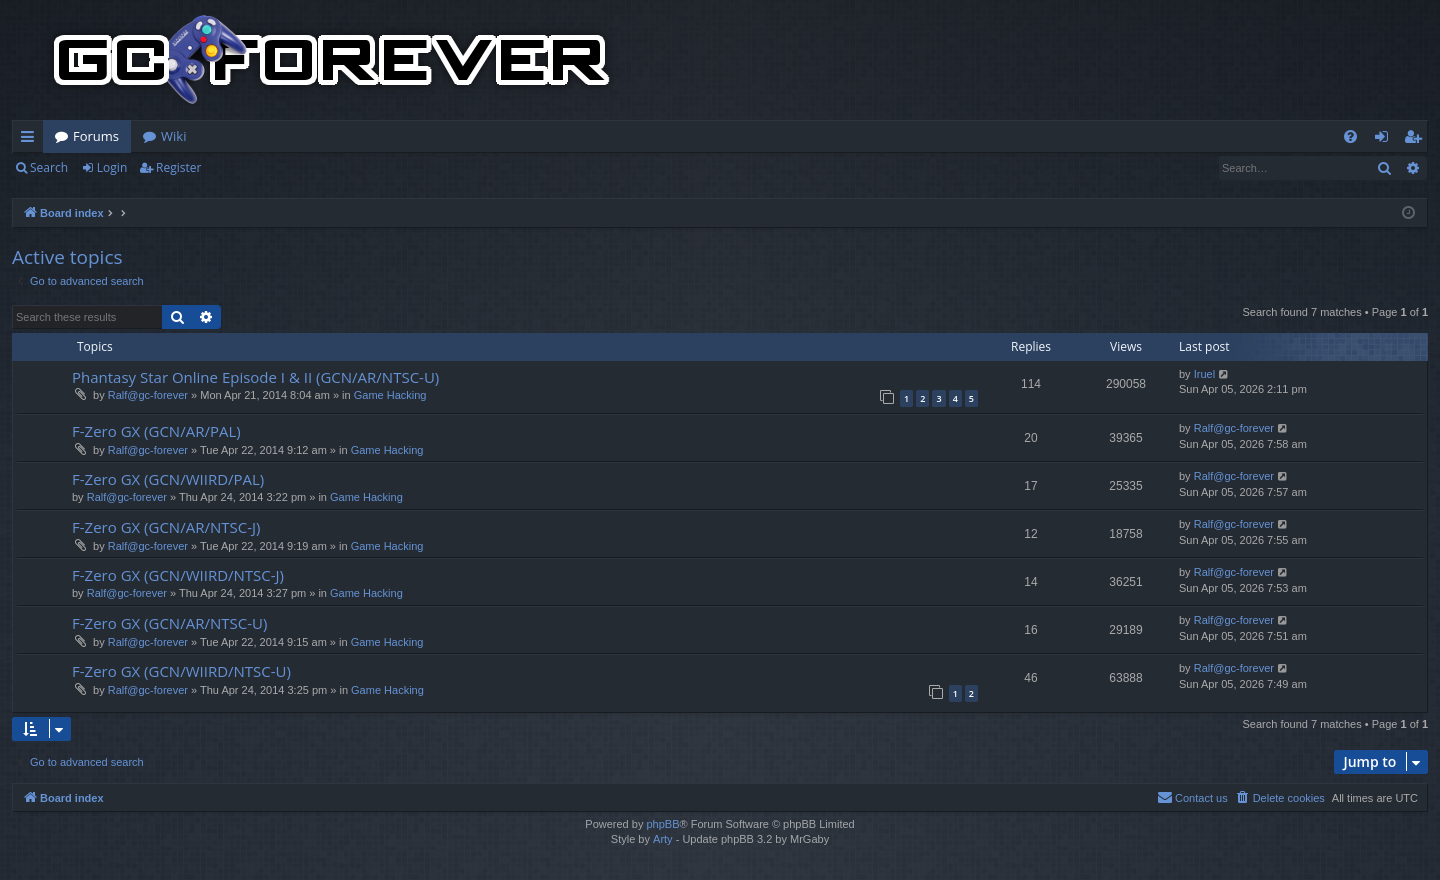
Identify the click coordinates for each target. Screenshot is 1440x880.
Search (49, 167)
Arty (663, 839)
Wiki (173, 136)
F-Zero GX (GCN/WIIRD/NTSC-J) (178, 575)
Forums (96, 136)
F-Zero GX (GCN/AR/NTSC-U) (169, 623)
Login (112, 167)
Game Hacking (390, 395)
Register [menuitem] (1417, 140)
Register (178, 167)
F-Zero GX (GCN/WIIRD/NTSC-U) (181, 671)
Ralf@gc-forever (148, 395)
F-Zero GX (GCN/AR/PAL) (156, 431)
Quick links (31, 140)
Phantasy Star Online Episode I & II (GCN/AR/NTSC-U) (255, 377)
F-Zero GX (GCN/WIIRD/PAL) (168, 479)
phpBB (662, 824)
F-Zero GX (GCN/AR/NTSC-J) (166, 527)
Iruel (1204, 374)
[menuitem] (1350, 136)
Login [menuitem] (1385, 140)
